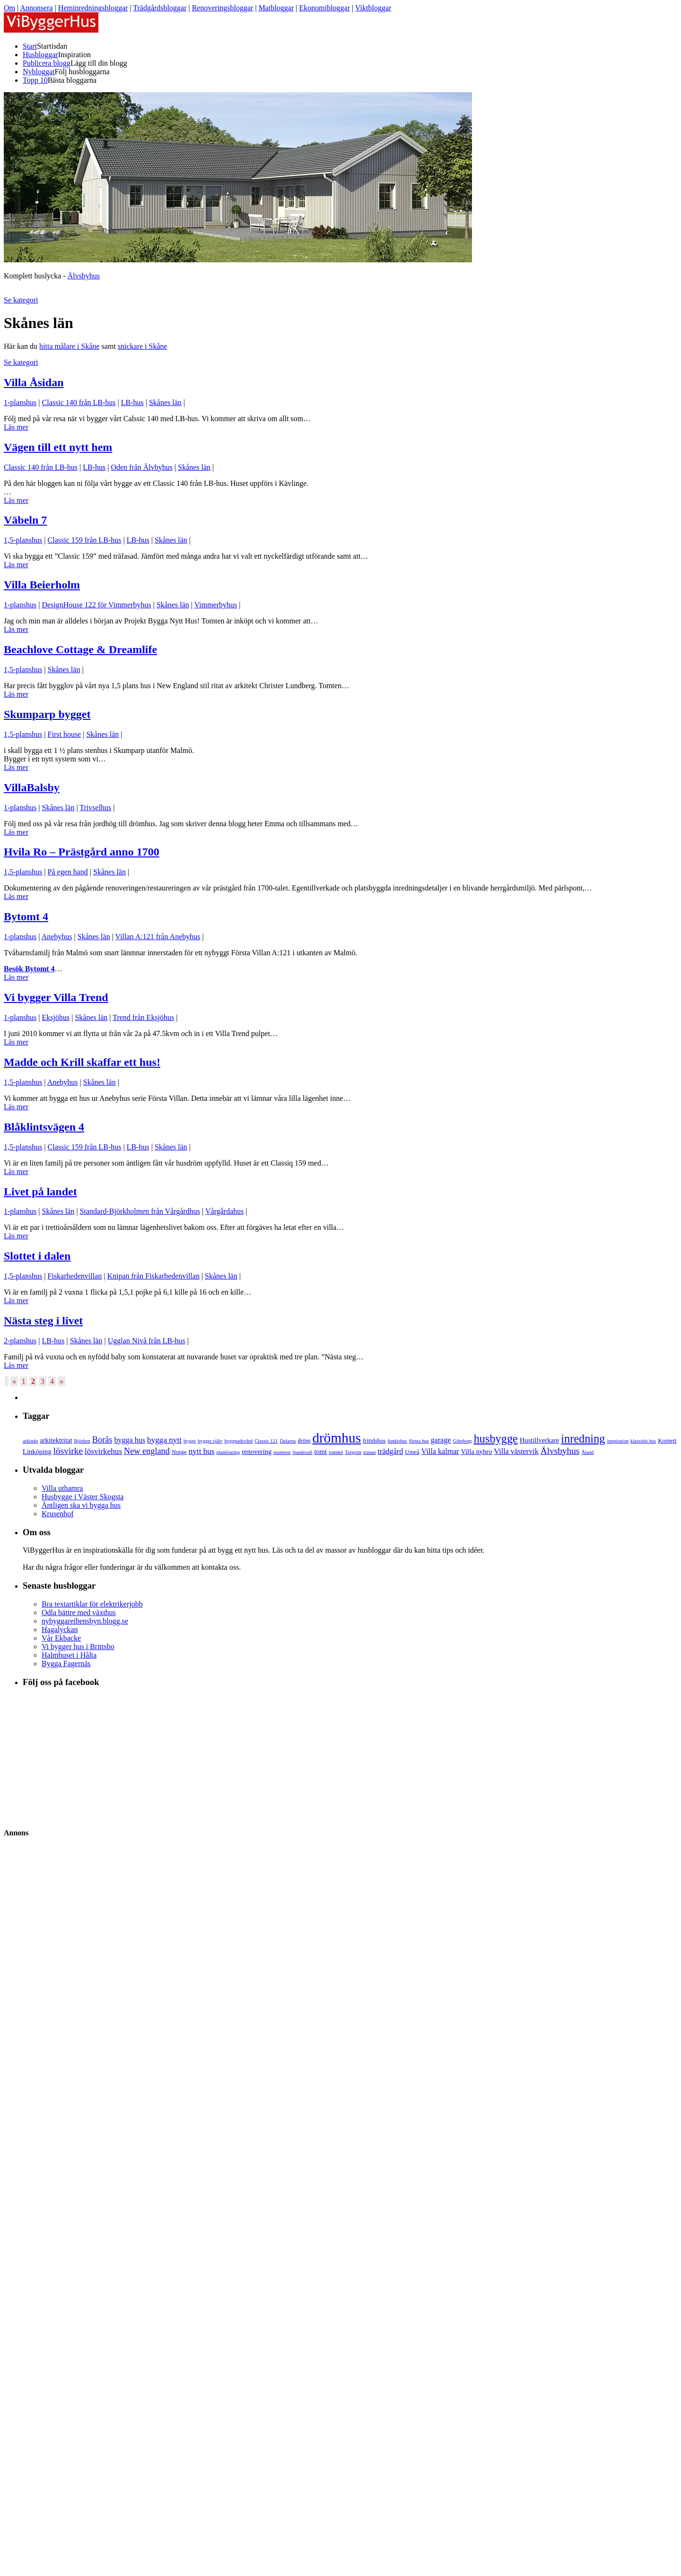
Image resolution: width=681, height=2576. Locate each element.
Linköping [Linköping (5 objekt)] (37, 1451)
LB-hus (132, 402)
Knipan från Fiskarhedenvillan (153, 1276)
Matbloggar (276, 8)
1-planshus (20, 402)
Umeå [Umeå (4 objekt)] (412, 1452)
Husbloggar (40, 55)
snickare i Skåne (142, 346)
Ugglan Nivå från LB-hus (146, 1341)
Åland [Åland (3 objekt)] (587, 1452)
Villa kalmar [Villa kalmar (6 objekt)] (440, 1451)
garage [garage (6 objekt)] (441, 1440)
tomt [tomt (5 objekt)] (320, 1451)
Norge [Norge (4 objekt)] (179, 1452)
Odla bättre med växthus (79, 1612)
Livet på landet (40, 1191)
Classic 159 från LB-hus (85, 540)
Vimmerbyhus (215, 605)
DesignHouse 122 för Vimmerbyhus (96, 605)
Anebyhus (57, 937)
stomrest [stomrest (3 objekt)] (281, 1452)
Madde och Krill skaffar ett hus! (82, 1062)
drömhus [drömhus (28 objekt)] (336, 1437)
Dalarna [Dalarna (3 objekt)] (288, 1441)
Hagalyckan (60, 1629)
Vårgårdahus (224, 1211)
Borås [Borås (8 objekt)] (102, 1439)
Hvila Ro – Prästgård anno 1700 (81, 852)
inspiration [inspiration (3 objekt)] (618, 1441)
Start (30, 46)
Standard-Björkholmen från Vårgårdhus (140, 1211)
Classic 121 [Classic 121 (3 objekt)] (266, 1441)
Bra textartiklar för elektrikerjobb (92, 1604)
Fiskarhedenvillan (75, 1276)
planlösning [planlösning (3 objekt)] (228, 1452)
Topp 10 (35, 80)
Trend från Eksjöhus (143, 1017)
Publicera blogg (46, 63)
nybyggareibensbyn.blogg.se (85, 1621)
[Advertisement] (63, 2128)
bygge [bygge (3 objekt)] (189, 1441)
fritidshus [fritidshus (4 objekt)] (374, 1440)
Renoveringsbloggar (222, 8)
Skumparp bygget (47, 714)
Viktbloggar (373, 8)
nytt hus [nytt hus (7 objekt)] (202, 1451)
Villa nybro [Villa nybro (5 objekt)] (476, 1451)
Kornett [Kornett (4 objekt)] (667, 1440)
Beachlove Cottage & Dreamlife (80, 649)
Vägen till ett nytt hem (58, 447)
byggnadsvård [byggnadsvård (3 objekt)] (238, 1441)
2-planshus (20, 1341)
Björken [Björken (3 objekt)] (82, 1441)
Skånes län (165, 402)
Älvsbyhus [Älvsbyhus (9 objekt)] (560, 1451)
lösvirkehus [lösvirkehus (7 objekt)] (103, 1451)
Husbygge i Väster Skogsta (82, 1497)
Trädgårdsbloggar (159, 8)
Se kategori (21, 300)
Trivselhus (95, 808)
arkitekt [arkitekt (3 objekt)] (30, 1441)
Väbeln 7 (25, 520)
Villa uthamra (62, 1488)
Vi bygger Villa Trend (56, 997)
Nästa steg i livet (43, 1320)
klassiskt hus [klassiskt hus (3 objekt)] (643, 1441)
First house (64, 734)
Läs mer (16, 427)
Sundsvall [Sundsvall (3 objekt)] (302, 1452)
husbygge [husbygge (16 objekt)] (496, 1438)
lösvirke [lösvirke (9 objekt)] (68, 1451)
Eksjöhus (56, 1017)
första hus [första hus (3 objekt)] (419, 1441)
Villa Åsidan (33, 382)
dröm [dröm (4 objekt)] (303, 1440)
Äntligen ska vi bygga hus (81, 1505)
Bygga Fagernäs (66, 1664)
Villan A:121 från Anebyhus (158, 937)
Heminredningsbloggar (93, 8)
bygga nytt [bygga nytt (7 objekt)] (164, 1439)
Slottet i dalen (37, 1256)
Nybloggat (39, 72)
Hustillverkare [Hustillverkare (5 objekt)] (539, 1440)
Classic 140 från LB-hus (79, 402)
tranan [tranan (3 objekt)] (369, 1452)
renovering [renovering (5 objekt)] (256, 1451)
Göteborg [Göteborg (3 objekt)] (462, 1441)
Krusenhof (58, 1514)
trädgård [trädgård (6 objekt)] (390, 1451)
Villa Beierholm (42, 585)
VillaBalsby (32, 787)
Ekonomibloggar (324, 8)
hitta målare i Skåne (69, 346)
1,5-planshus (23, 540)
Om (9, 8)
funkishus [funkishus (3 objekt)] (397, 1441)
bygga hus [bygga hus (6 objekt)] (129, 1440)
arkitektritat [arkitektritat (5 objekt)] (56, 1440)
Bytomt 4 (26, 916)
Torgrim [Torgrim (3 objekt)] (353, 1452)
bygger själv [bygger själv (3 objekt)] (210, 1441)
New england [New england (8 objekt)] (147, 1451)
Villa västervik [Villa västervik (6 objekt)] (516, 1451)
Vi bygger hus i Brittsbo (78, 1646)
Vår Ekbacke (61, 1638)
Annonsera (36, 8)
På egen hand (68, 872)
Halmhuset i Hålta (69, 1655)
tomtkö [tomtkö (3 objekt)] (336, 1452)
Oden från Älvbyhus (142, 467)
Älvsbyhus (84, 276)
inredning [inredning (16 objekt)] (583, 1438)
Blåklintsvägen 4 (44, 1127)
